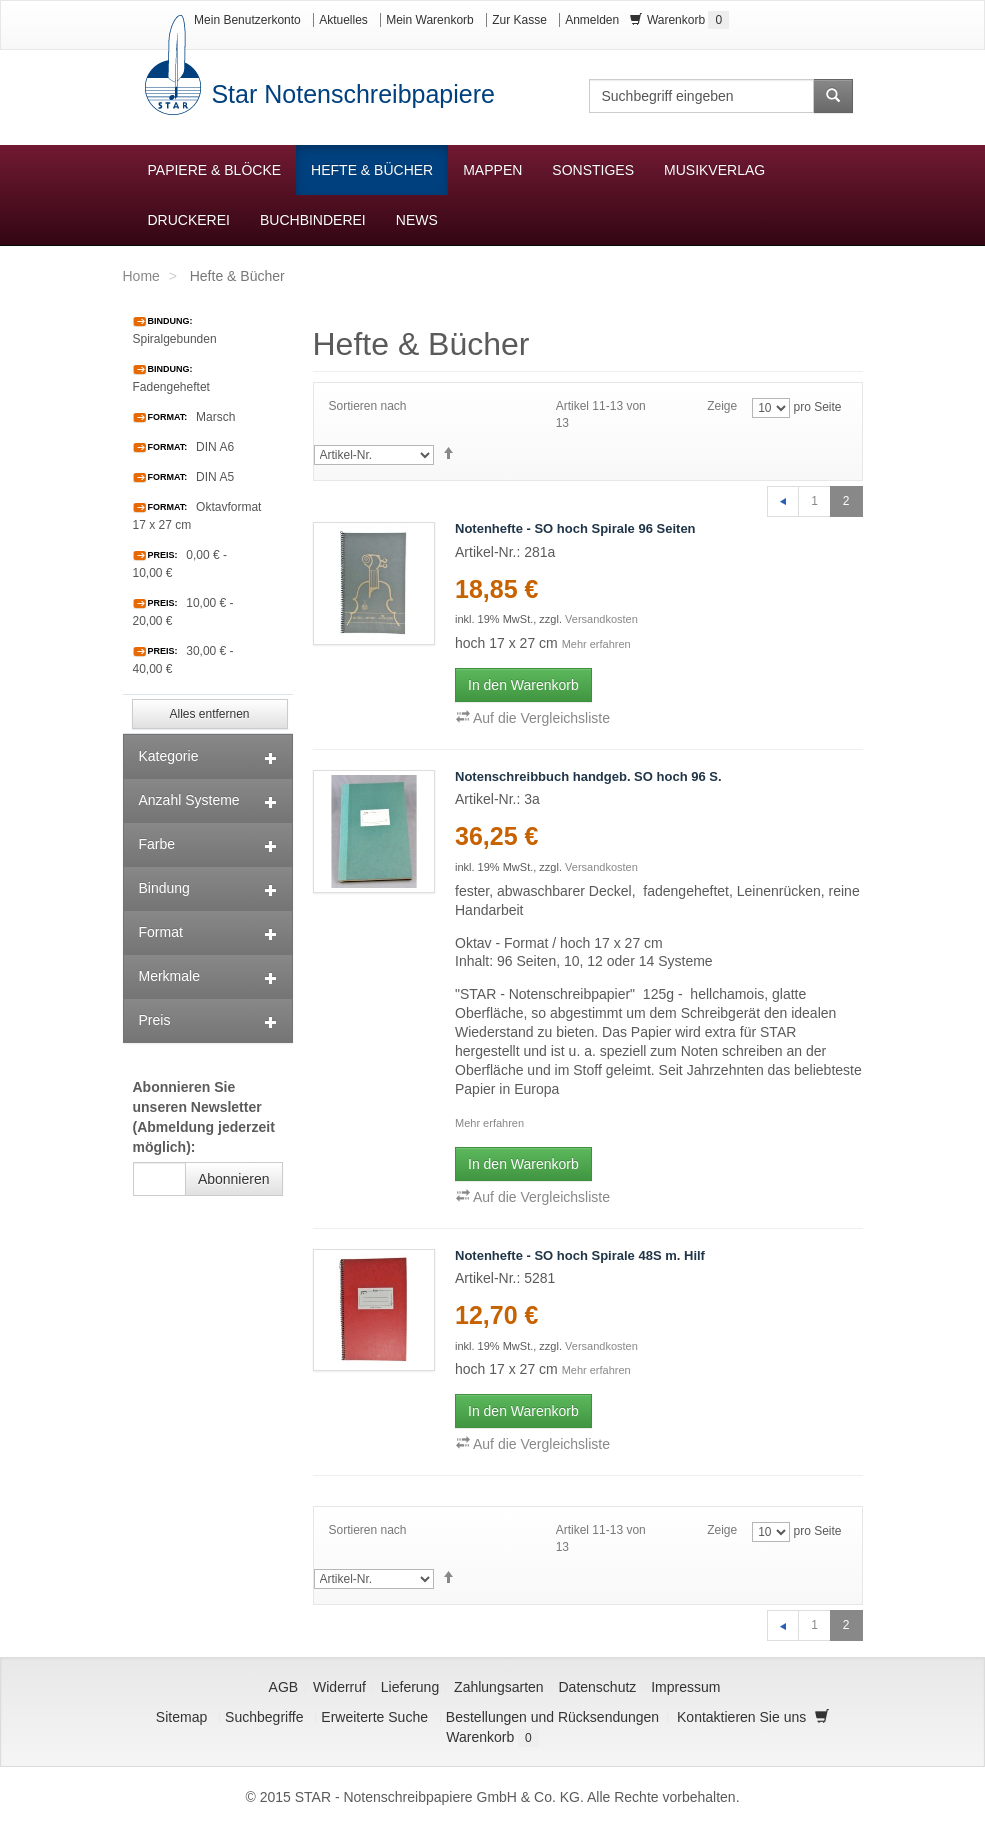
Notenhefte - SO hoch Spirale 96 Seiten (575, 528)
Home (141, 276)
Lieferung (410, 1687)
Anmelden (592, 20)
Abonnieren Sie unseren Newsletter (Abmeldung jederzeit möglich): (204, 1117)
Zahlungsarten (499, 1687)
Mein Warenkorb (430, 20)
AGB (284, 1687)
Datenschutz (598, 1687)
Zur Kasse (519, 20)
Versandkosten (601, 619)
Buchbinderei (313, 220)
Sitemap (181, 1717)
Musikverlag (714, 170)
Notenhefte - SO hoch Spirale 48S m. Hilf (580, 1255)
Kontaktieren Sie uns (741, 1717)
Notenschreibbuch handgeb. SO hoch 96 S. (588, 776)
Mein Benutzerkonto (247, 20)
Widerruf (339, 1687)
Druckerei (189, 220)
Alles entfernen (209, 714)
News (417, 220)
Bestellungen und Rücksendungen (552, 1717)
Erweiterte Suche (374, 1717)
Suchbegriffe (264, 1717)
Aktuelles (343, 20)
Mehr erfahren (596, 644)
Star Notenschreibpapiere (350, 94)
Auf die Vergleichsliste (533, 717)
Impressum (685, 1687)
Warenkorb (680, 20)
